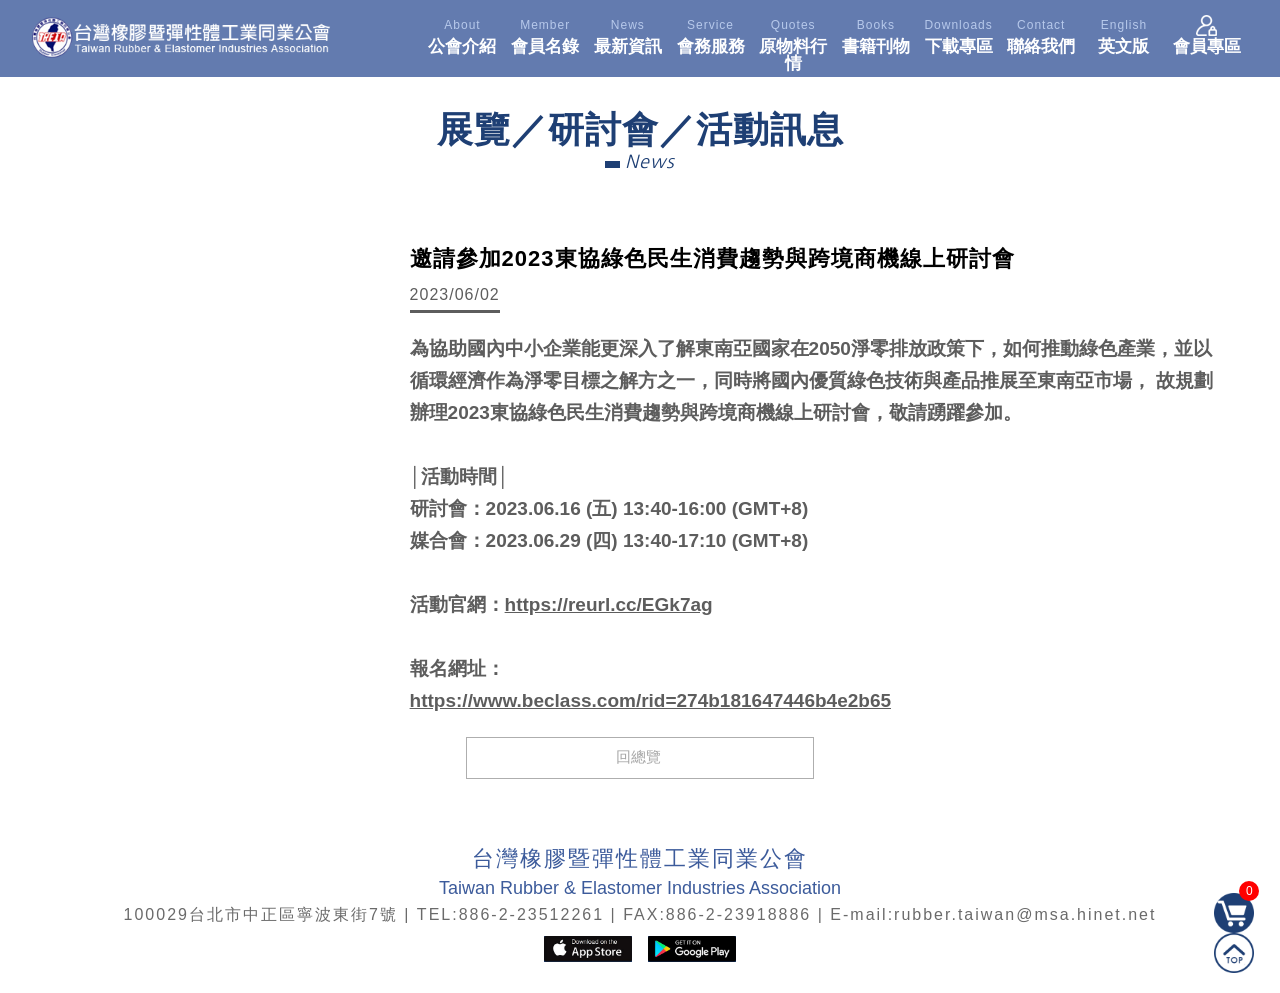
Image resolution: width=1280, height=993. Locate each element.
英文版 (1124, 34)
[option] (208, 355)
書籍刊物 (876, 34)
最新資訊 (628, 34)
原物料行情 (793, 42)
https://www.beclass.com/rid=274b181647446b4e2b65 (650, 700)
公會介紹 (462, 34)
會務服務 (710, 34)
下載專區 (958, 34)
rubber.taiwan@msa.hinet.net (1025, 914)
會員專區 (1207, 34)
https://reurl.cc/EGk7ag (609, 604)
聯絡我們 (1041, 34)
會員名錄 (545, 34)
